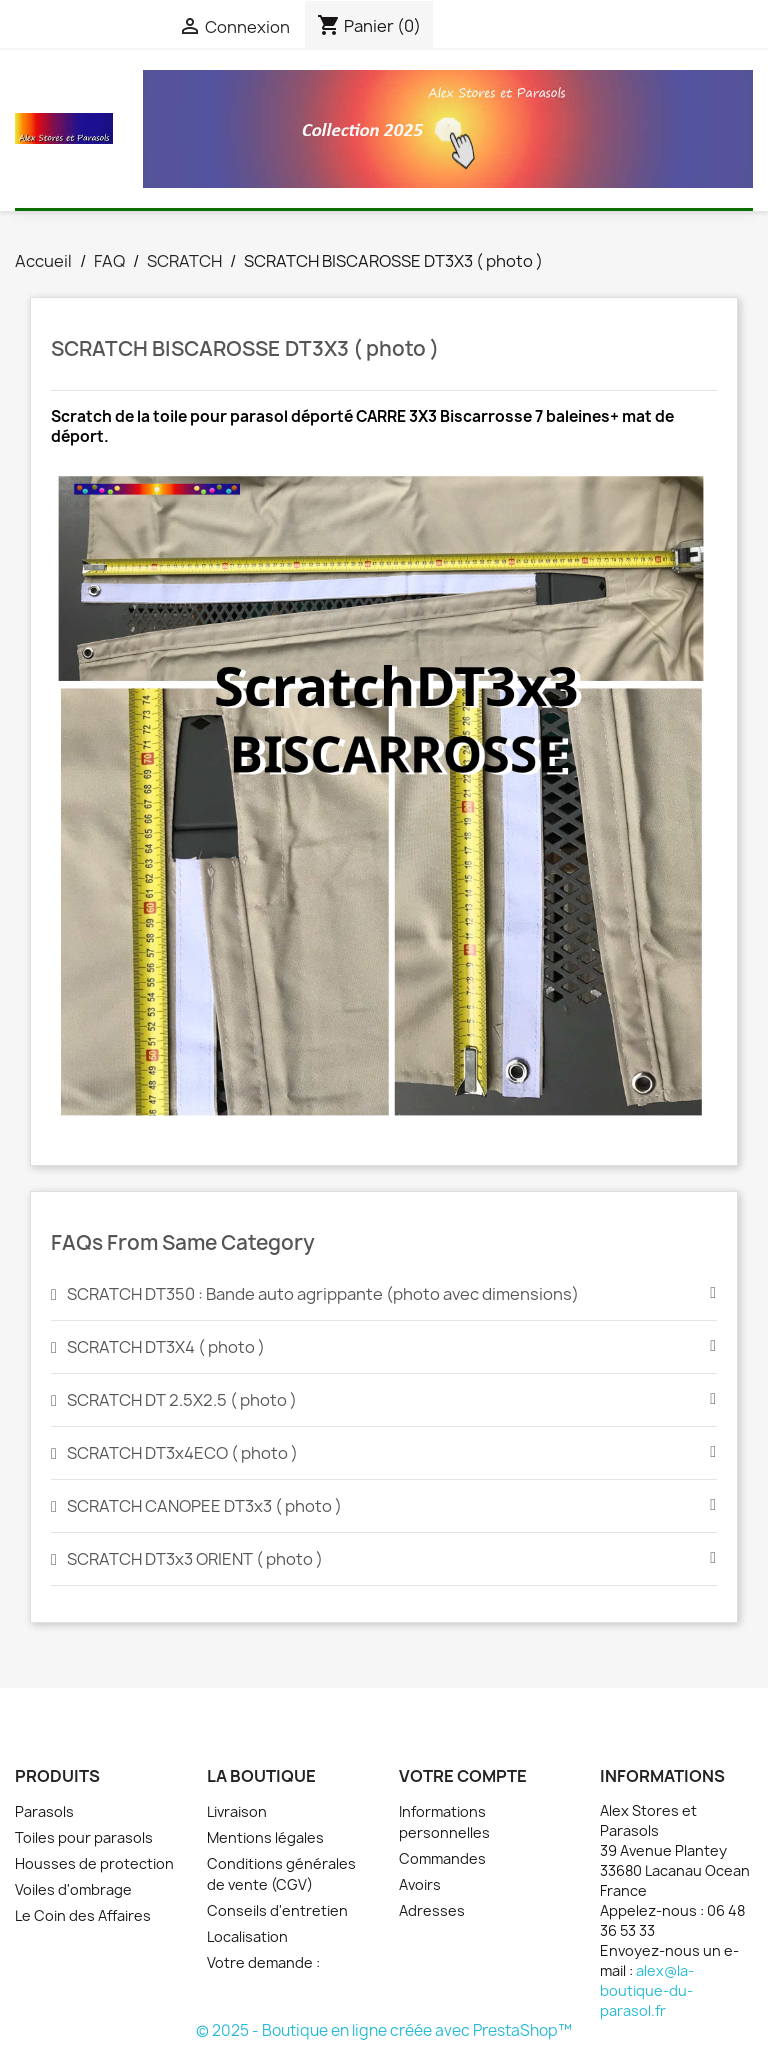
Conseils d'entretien (277, 1910)
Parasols (44, 1811)
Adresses (432, 1910)
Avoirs (420, 1884)
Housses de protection (94, 1863)
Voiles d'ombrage (73, 1889)
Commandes (442, 1858)
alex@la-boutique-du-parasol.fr (647, 1990)
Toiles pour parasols (84, 1837)
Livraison (237, 1811)
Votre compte (463, 1776)
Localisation (247, 1936)
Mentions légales (265, 1837)
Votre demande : (263, 1962)
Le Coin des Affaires (83, 1915)
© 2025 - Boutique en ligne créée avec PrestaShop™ (384, 2030)
